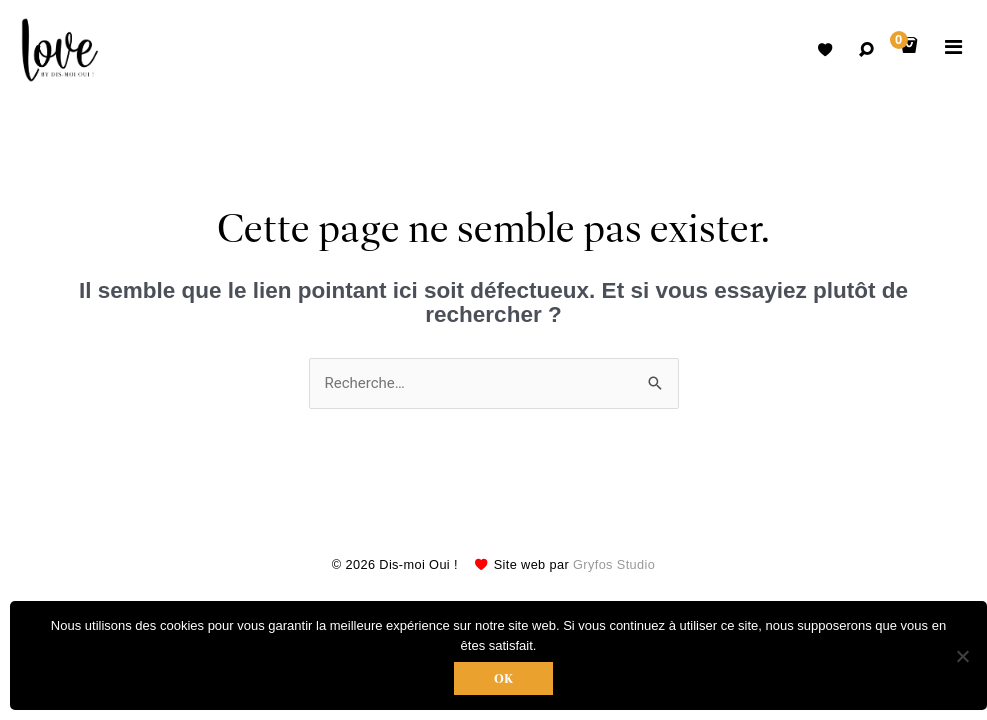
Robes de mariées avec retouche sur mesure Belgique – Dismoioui (60, 50)
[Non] (962, 656)
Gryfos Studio (614, 564)
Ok (503, 678)
